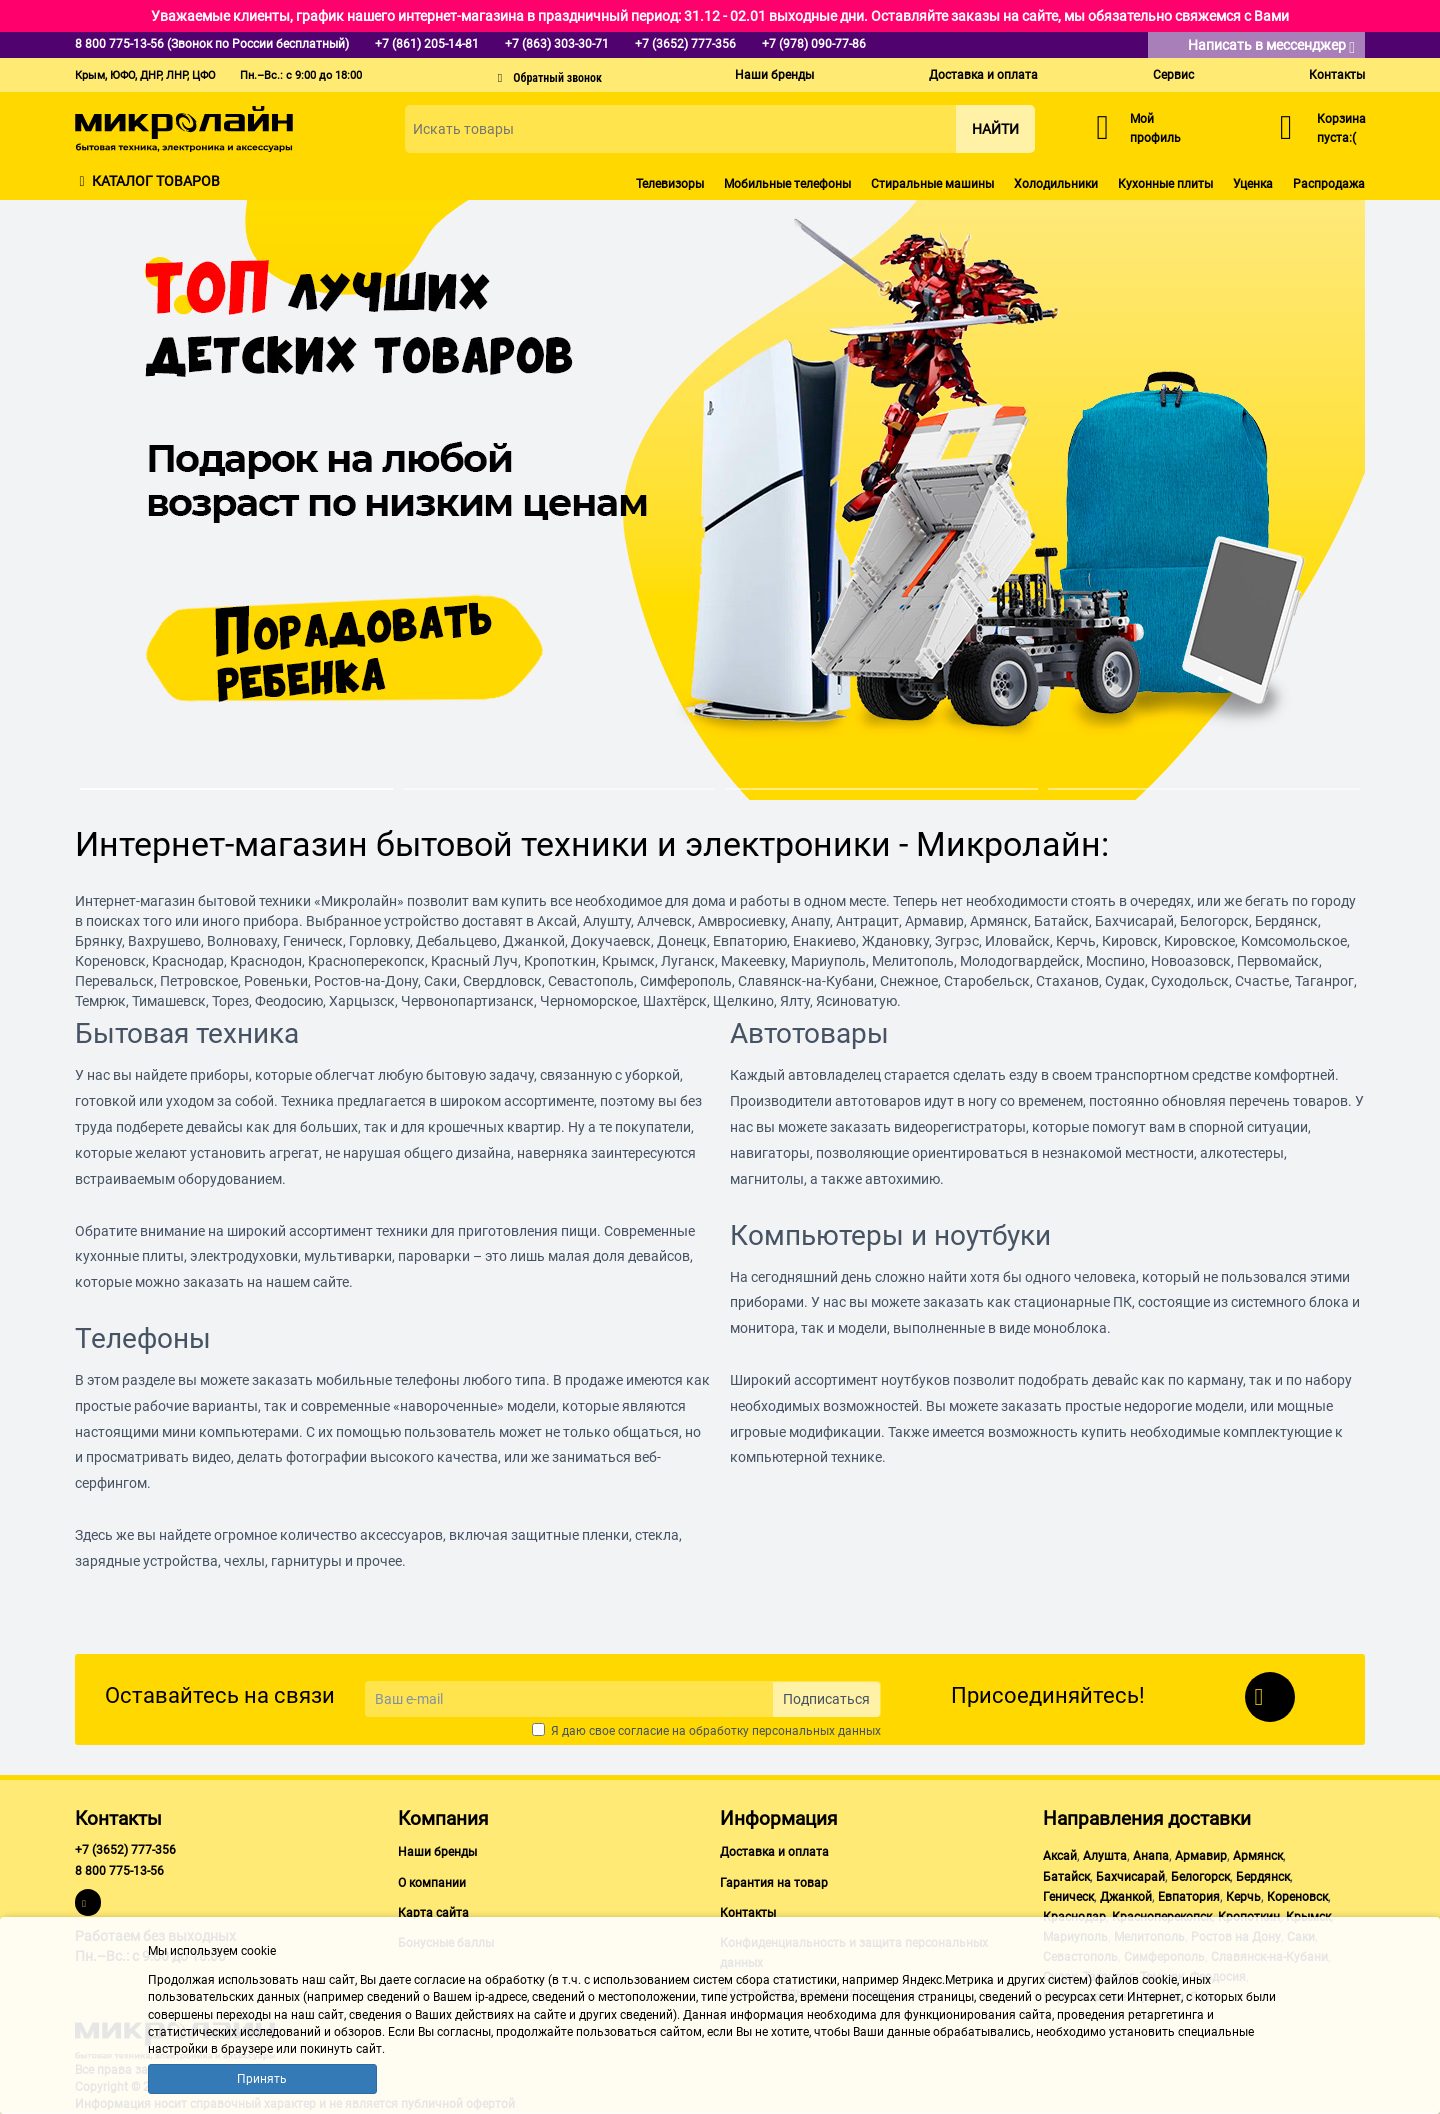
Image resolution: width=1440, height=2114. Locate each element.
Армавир (1201, 1856)
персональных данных (816, 1731)
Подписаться (826, 1699)
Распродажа (1329, 184)
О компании (432, 1883)
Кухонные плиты (1165, 184)
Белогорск (1200, 1877)
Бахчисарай (1130, 1877)
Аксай (1060, 1856)
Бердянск (1263, 1877)
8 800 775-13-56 (119, 1871)
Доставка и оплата (983, 75)
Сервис (1173, 75)
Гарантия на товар (774, 1883)
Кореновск (1297, 1897)
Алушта (1105, 1856)
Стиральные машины (932, 184)
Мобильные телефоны (787, 184)
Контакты (1337, 75)
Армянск (1258, 1856)
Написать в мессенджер (1271, 46)
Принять (262, 2079)
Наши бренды (774, 75)
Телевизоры (670, 184)
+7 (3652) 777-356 (125, 1850)
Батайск (1066, 1877)
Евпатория (1189, 1897)
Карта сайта (433, 1913)
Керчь (1243, 1897)
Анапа (1151, 1856)
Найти (995, 129)
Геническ (1068, 1897)
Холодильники (1056, 184)
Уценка (1253, 184)
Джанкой (1126, 1897)
